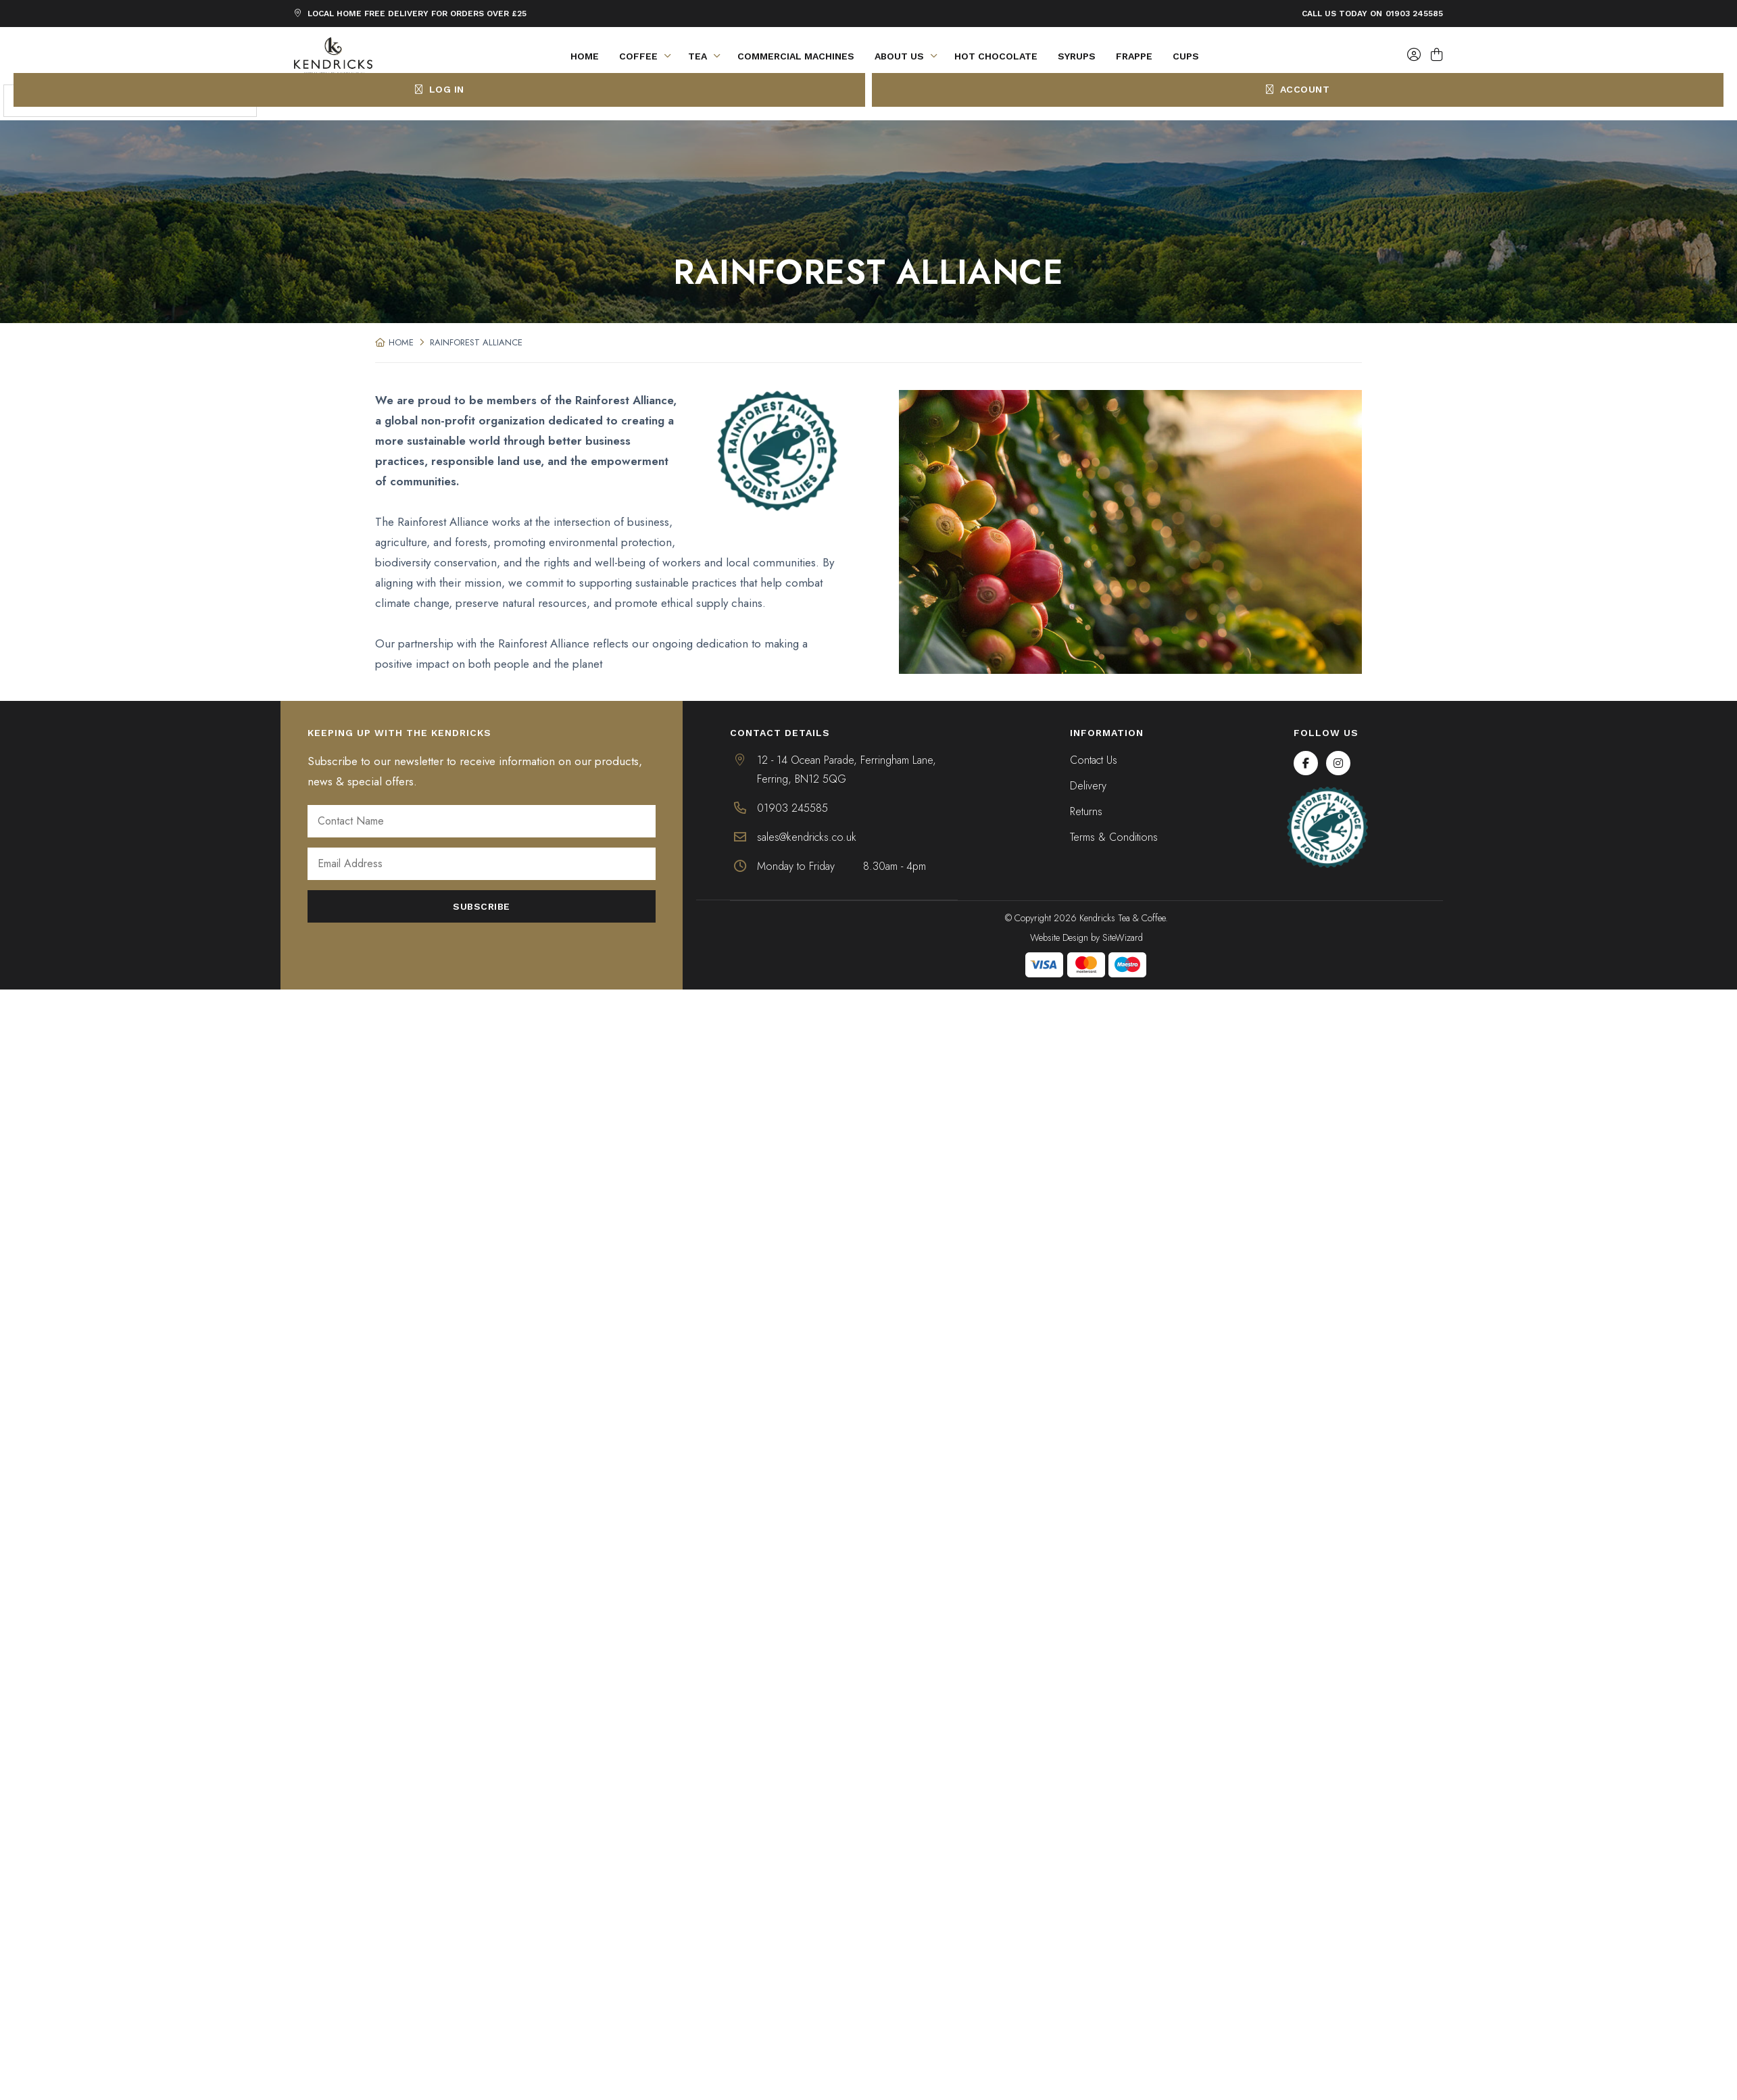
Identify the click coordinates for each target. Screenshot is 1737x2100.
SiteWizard (1122, 937)
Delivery (1088, 785)
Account (1298, 89)
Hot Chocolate (995, 56)
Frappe (1134, 56)
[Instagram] (1338, 763)
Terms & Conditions (1114, 837)
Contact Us (1093, 760)
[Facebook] (1306, 763)
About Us (909, 56)
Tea (707, 56)
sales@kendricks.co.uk (806, 837)
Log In (439, 89)
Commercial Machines (795, 56)
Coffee (648, 56)
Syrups (1077, 56)
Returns (1086, 811)
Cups (1186, 56)
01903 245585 (1414, 13)
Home (584, 56)
